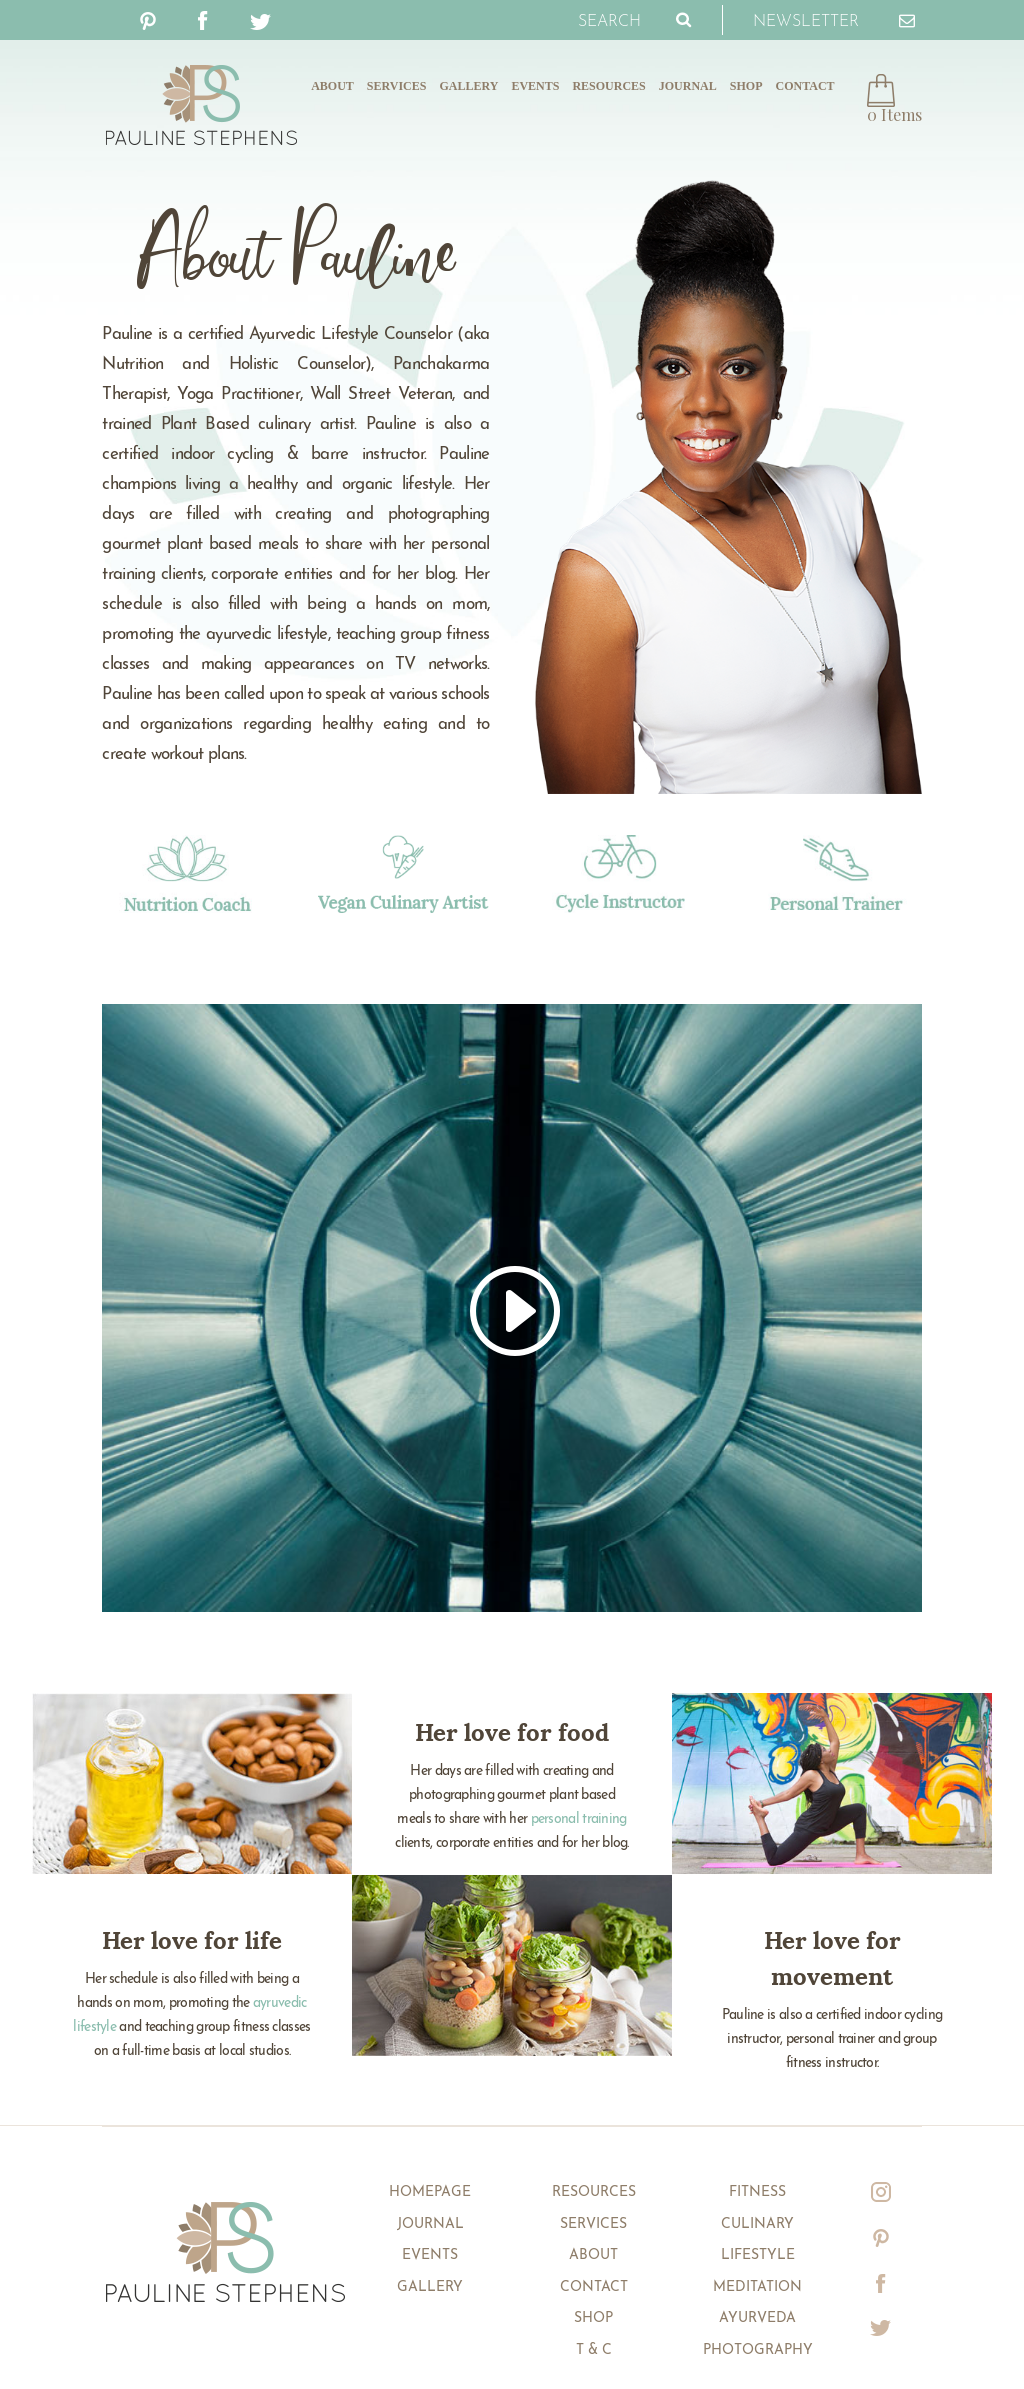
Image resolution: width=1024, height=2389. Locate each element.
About (332, 86)
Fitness (757, 2192)
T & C (594, 2350)
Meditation (757, 2287)
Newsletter (834, 18)
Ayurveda (757, 2318)
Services (397, 86)
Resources (608, 86)
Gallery (468, 86)
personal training (579, 1819)
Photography (758, 2350)
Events (535, 86)
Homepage (430, 2192)
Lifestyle (758, 2255)
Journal (688, 86)
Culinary (757, 2224)
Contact (804, 86)
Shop (746, 86)
